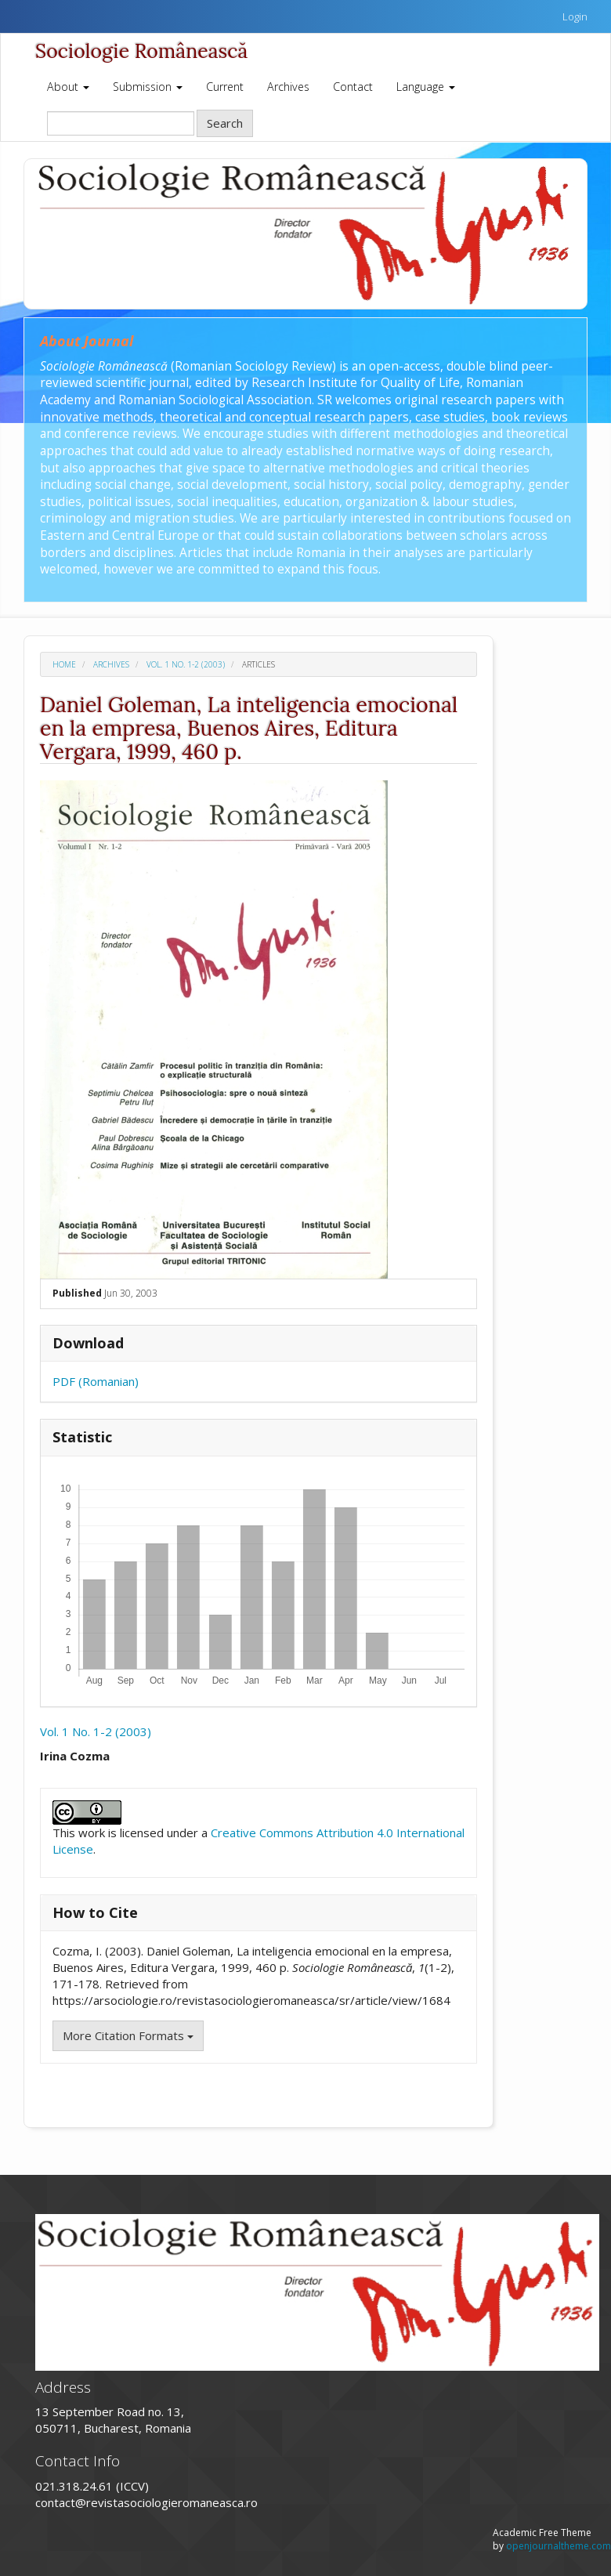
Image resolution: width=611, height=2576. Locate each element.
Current (225, 86)
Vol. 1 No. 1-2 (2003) (185, 664)
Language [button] (425, 86)
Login (575, 16)
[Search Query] (120, 123)
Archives (288, 86)
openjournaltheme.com (558, 2545)
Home (64, 664)
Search (225, 123)
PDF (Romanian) (95, 1381)
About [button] (68, 86)
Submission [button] (148, 86)
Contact (353, 86)
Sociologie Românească (141, 50)
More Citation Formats (128, 2035)
